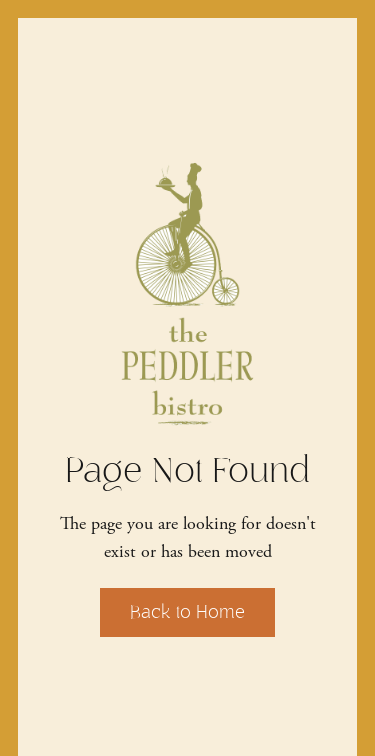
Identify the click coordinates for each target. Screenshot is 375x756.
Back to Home (187, 612)
